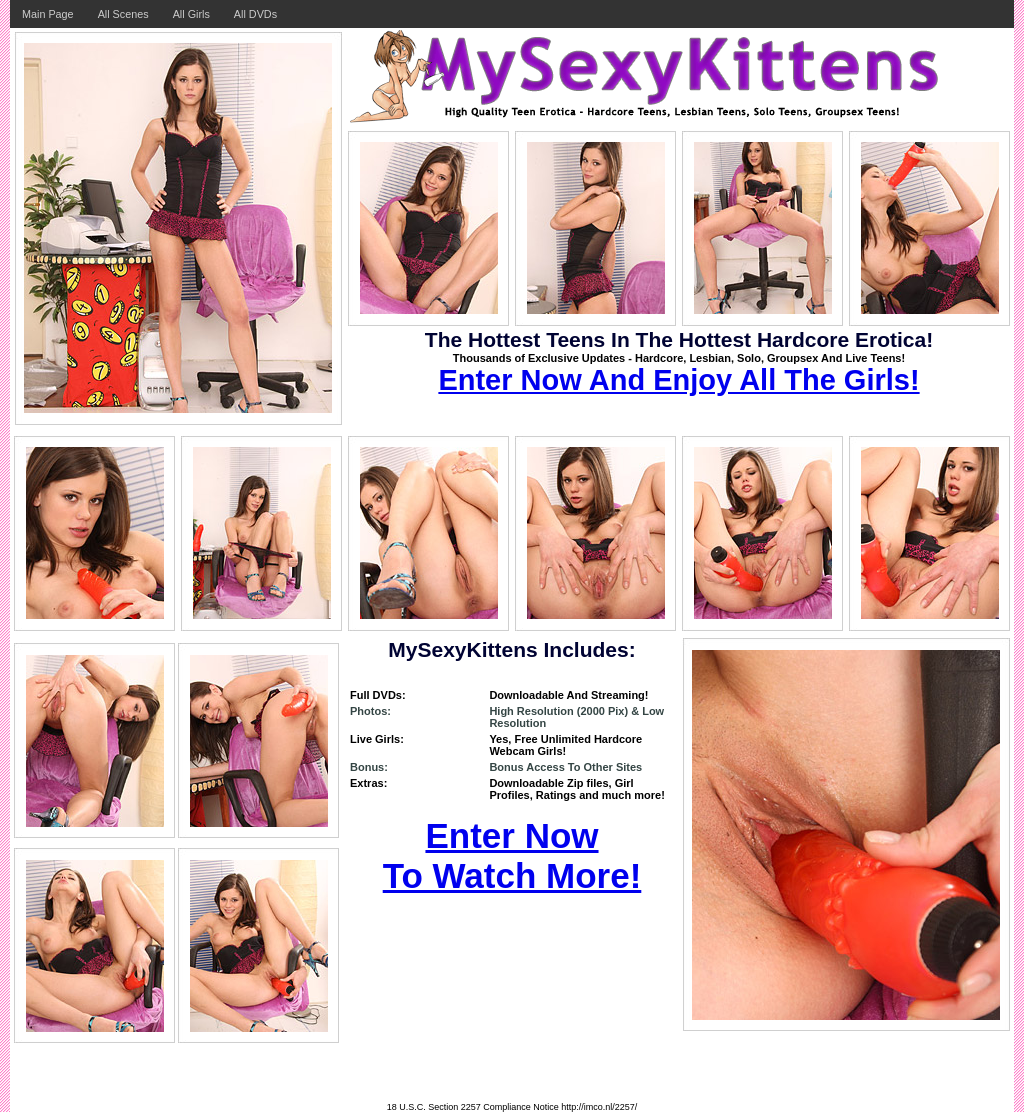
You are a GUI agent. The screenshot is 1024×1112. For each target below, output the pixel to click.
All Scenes (123, 14)
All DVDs (255, 14)
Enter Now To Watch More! (512, 855)
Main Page (48, 14)
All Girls (191, 14)
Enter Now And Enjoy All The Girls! (678, 380)
